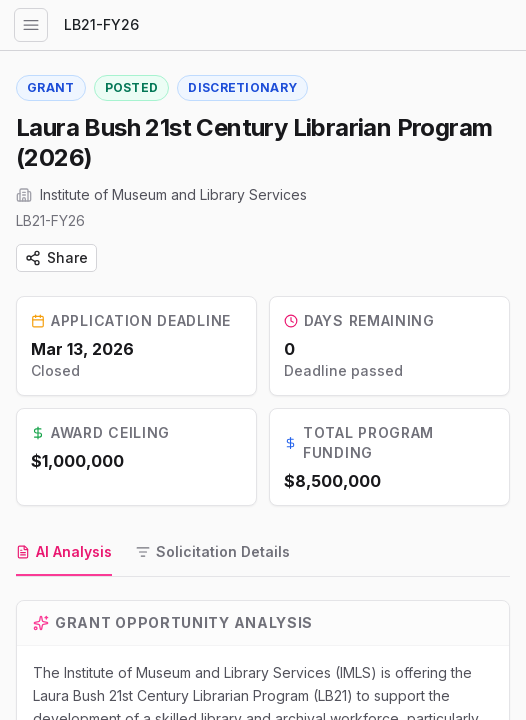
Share (56, 257)
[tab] (64, 553)
